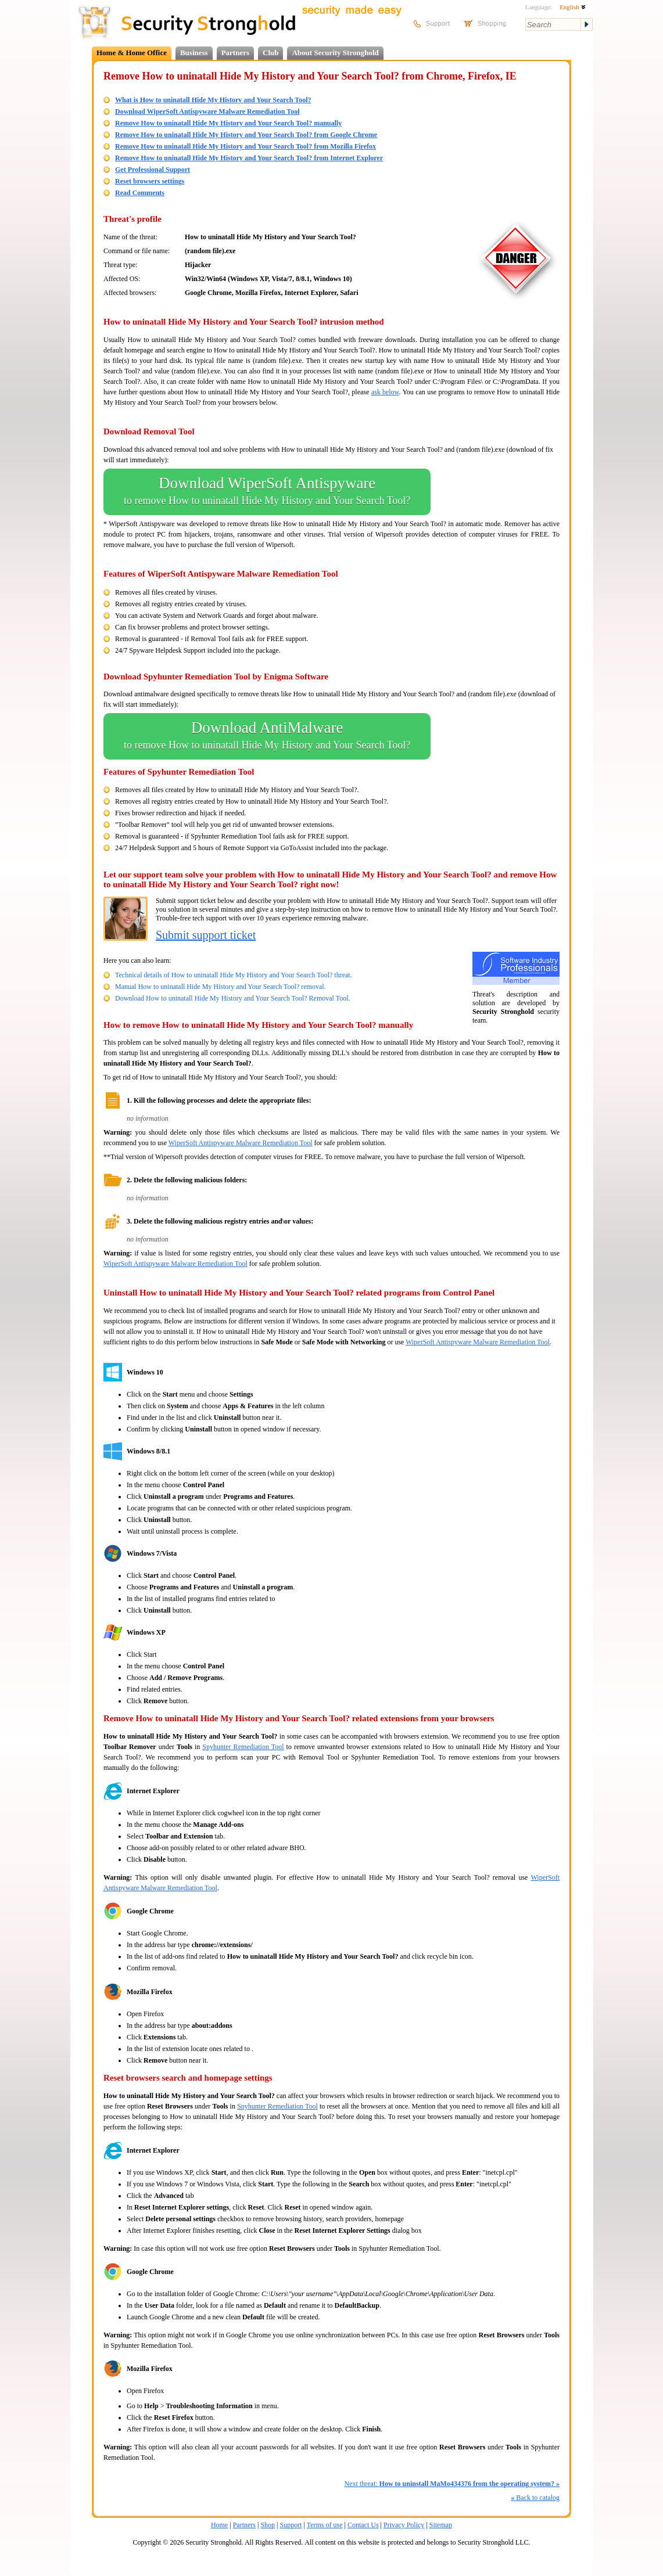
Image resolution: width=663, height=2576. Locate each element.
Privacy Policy (404, 2525)
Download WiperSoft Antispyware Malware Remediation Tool (207, 111)
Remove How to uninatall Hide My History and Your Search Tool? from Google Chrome (246, 135)
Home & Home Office (131, 52)
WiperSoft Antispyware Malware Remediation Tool (241, 1143)
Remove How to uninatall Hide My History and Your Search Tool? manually (228, 123)
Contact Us (363, 2525)
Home (219, 2525)
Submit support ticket (206, 935)
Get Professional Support (152, 170)
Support (291, 2525)
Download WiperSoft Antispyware (267, 491)
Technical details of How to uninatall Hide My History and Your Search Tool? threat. (233, 975)
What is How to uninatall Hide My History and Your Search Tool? (213, 100)
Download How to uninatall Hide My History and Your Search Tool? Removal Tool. (232, 998)
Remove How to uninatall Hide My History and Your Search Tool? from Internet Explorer (249, 158)
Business (194, 52)
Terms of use (325, 2525)
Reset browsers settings (149, 181)
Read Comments (139, 193)
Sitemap (440, 2525)
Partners (235, 52)
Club (270, 52)
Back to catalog (535, 2498)
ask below (385, 392)
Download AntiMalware (267, 736)
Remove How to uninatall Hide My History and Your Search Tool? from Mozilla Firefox (245, 146)
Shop (267, 2525)
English (572, 6)
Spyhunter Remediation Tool (243, 1747)
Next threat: (452, 2484)
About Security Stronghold (335, 52)
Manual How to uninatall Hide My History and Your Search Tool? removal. (220, 987)
